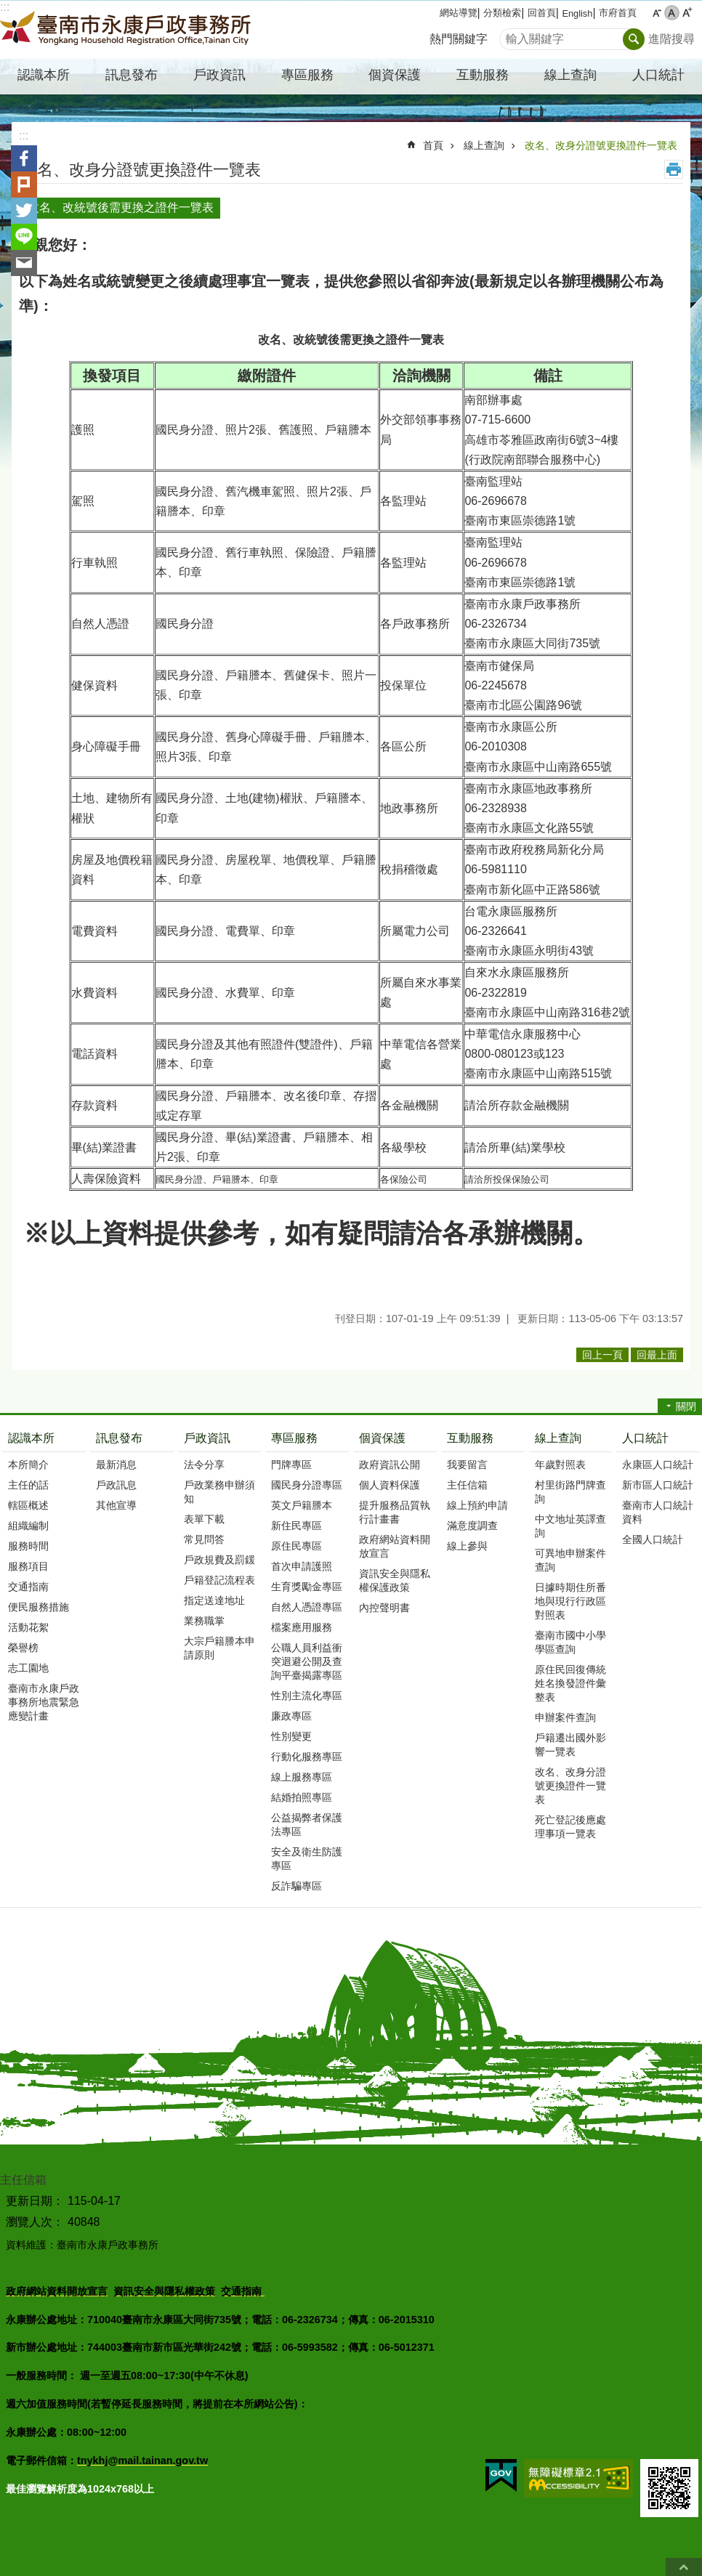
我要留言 (467, 1464)
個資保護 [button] (394, 75)
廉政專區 (291, 1716)
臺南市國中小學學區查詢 (570, 1642)
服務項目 (28, 1566)
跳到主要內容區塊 (7, 7)
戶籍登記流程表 (219, 1580)
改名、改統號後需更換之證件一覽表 (121, 207)
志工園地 (28, 1668)
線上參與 (467, 1546)
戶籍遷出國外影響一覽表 (570, 1744)
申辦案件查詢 (565, 1717)
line (24, 237)
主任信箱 (467, 1485)
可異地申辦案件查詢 (570, 1560)
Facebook (24, 158)
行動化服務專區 (306, 1756)
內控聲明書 (384, 1607)
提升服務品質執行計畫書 (394, 1512)
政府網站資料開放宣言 (394, 1546)
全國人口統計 (652, 1539)
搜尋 (511, 35)
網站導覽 (458, 12)
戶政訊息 (116, 1485)
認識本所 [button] (43, 75)
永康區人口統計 (657, 1464)
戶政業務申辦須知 (219, 1491)
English (577, 13)
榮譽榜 (23, 1647)
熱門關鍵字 (458, 39)
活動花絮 (28, 1627)
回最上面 (684, 2567)
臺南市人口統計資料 (657, 1512)
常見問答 (204, 1539)
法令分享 (204, 1464)
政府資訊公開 (389, 1464)
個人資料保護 (389, 1485)
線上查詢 (484, 145)
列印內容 (673, 169)
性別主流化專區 (306, 1695)
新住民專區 (296, 1525)
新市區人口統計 (657, 1485)
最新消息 (116, 1464)
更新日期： (35, 2201)
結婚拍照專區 (301, 1797)
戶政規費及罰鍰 (219, 1560)
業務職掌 (204, 1621)
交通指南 (28, 1586)
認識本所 (31, 1438)
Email (24, 263)
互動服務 (470, 1438)
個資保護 (382, 1438)
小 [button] (656, 12)
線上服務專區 (301, 1777)
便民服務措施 (38, 1607)
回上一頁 (602, 1355)
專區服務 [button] (307, 75)
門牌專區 (291, 1464)
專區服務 (294, 1438)
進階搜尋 (671, 39)
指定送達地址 (214, 1600)
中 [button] (671, 12)
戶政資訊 (207, 1438)
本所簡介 (28, 1464)
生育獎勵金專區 (306, 1586)
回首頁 (542, 12)
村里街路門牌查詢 (570, 1491)
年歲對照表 (560, 1464)
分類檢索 (502, 12)
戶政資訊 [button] (219, 75)
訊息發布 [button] (131, 75)
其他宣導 (116, 1505)
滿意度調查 (472, 1525)
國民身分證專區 (306, 1485)
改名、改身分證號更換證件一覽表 (601, 145)
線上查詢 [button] (570, 75)
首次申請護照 (301, 1566)
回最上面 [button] (657, 1355)
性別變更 (291, 1736)
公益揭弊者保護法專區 (306, 1824)
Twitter (24, 211)
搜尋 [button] (634, 39)
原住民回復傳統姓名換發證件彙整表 (570, 1683)
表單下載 (204, 1519)
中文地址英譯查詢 (570, 1526)
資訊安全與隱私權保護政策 (394, 1580)
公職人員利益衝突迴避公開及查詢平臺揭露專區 (306, 1661)
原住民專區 (296, 1546)
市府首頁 (618, 12)
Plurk (24, 184)
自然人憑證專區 (306, 1607)
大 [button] (687, 12)
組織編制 (28, 1525)
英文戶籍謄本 (301, 1505)
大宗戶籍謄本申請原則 (219, 1648)
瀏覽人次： (35, 2222)
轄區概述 (28, 1505)
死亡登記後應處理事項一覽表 (570, 1826)
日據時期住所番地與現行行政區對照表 (570, 1601)
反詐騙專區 (296, 1886)
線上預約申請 (477, 1505)
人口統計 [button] (658, 75)
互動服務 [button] (482, 75)
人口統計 (645, 1438)
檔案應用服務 (301, 1627)
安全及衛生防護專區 (306, 1858)
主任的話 (28, 1485)
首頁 (433, 145)
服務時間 (28, 1546)
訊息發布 (119, 1438)
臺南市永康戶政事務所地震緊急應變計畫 (43, 1702)
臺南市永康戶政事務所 (127, 30)
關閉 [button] (686, 1406)
